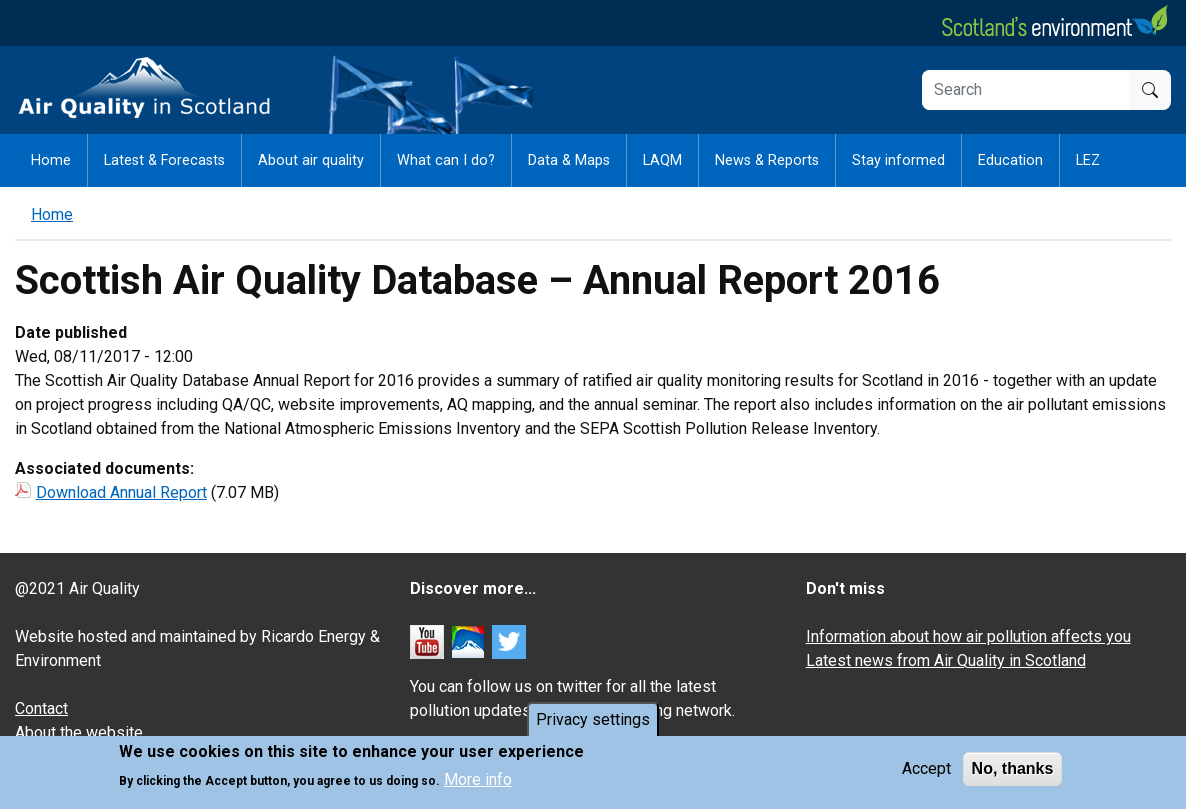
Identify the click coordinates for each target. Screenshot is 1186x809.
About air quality (311, 160)
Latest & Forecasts (164, 160)
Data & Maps (569, 160)
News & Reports (767, 160)
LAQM (662, 160)
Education (1010, 160)
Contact (41, 708)
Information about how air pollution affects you (968, 636)
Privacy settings (593, 722)
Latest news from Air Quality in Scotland (946, 660)
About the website (79, 732)
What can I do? (446, 160)
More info (478, 782)
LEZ (1088, 160)
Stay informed (898, 160)
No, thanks (1013, 771)
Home (51, 160)
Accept (926, 771)
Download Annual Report (121, 492)
